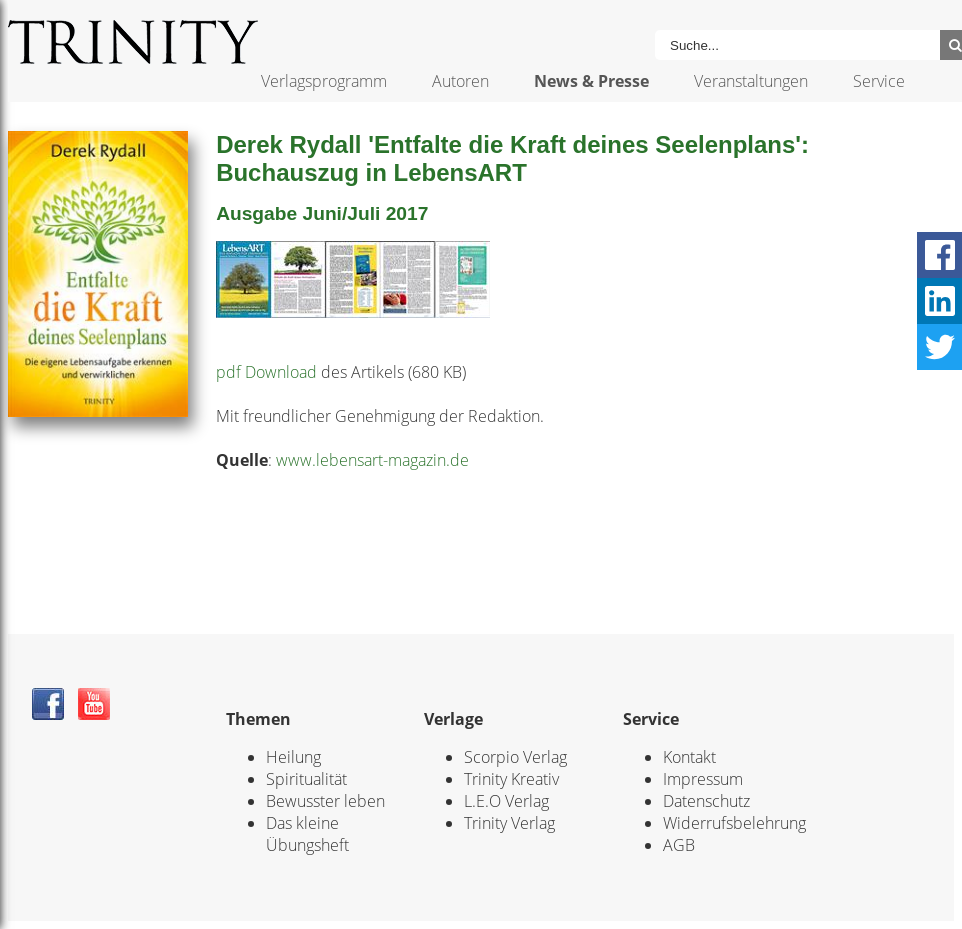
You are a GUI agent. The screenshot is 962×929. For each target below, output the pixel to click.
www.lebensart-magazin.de (372, 460)
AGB (679, 845)
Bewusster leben (325, 801)
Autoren (460, 81)
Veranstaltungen (751, 81)
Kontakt (689, 757)
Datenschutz (706, 801)
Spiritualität (306, 779)
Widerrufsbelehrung (734, 823)
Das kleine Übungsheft (307, 834)
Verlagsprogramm (324, 81)
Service (879, 81)
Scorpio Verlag (515, 757)
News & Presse (591, 81)
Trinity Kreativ (511, 779)
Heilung (293, 757)
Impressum (703, 779)
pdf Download (266, 372)
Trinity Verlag (509, 823)
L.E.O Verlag (506, 801)
